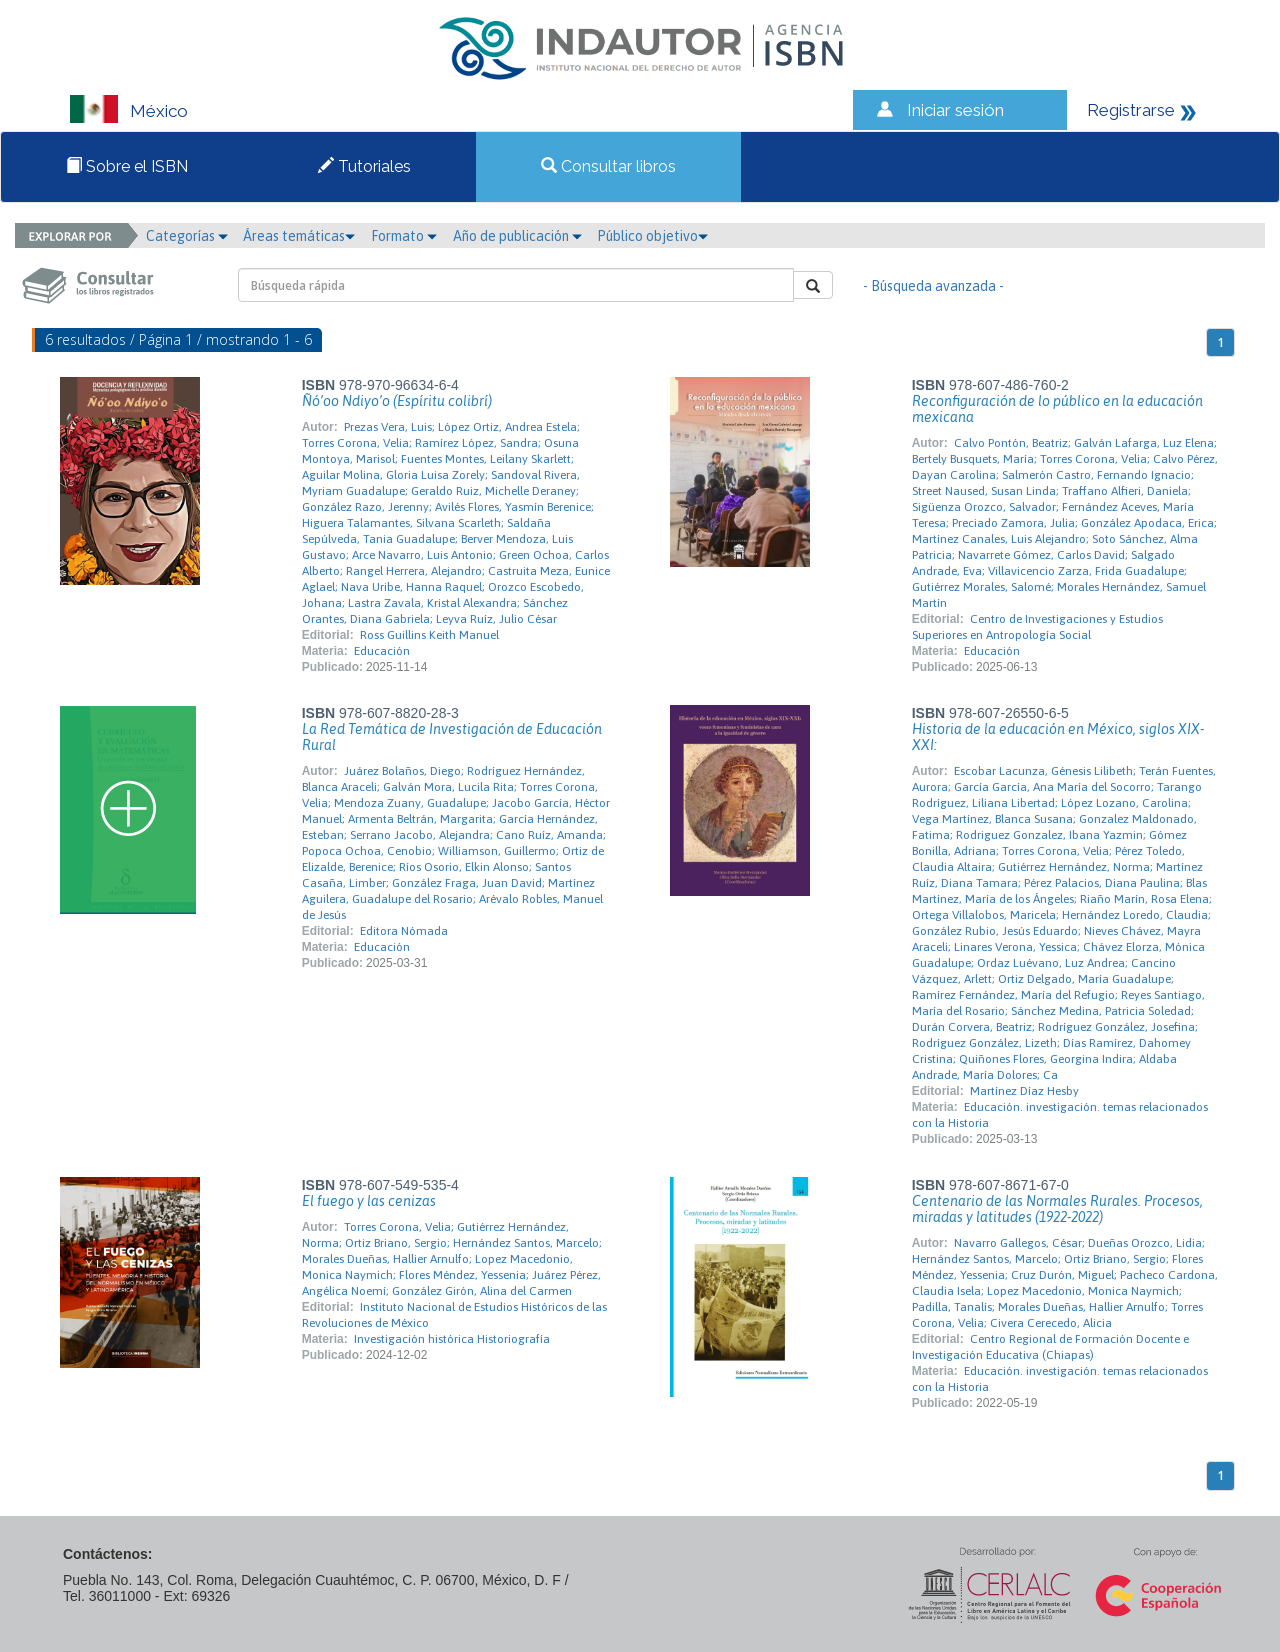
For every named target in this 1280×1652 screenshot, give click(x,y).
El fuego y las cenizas (369, 1201)
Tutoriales (364, 166)
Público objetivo (652, 236)
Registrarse (1131, 110)
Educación (382, 651)
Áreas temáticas (299, 236)
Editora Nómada (404, 931)
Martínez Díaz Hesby (1024, 1091)
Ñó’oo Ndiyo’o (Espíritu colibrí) (397, 401)
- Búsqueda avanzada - (933, 286)
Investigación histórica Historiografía (452, 1339)
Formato (404, 236)
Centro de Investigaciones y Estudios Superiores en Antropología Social (1037, 627)
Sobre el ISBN (127, 166)
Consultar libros (608, 166)
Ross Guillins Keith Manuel (429, 635)
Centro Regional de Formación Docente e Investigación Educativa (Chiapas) (1050, 1347)
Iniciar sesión (955, 110)
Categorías (187, 236)
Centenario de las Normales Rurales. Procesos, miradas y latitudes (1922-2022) (1057, 1209)
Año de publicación (517, 236)
